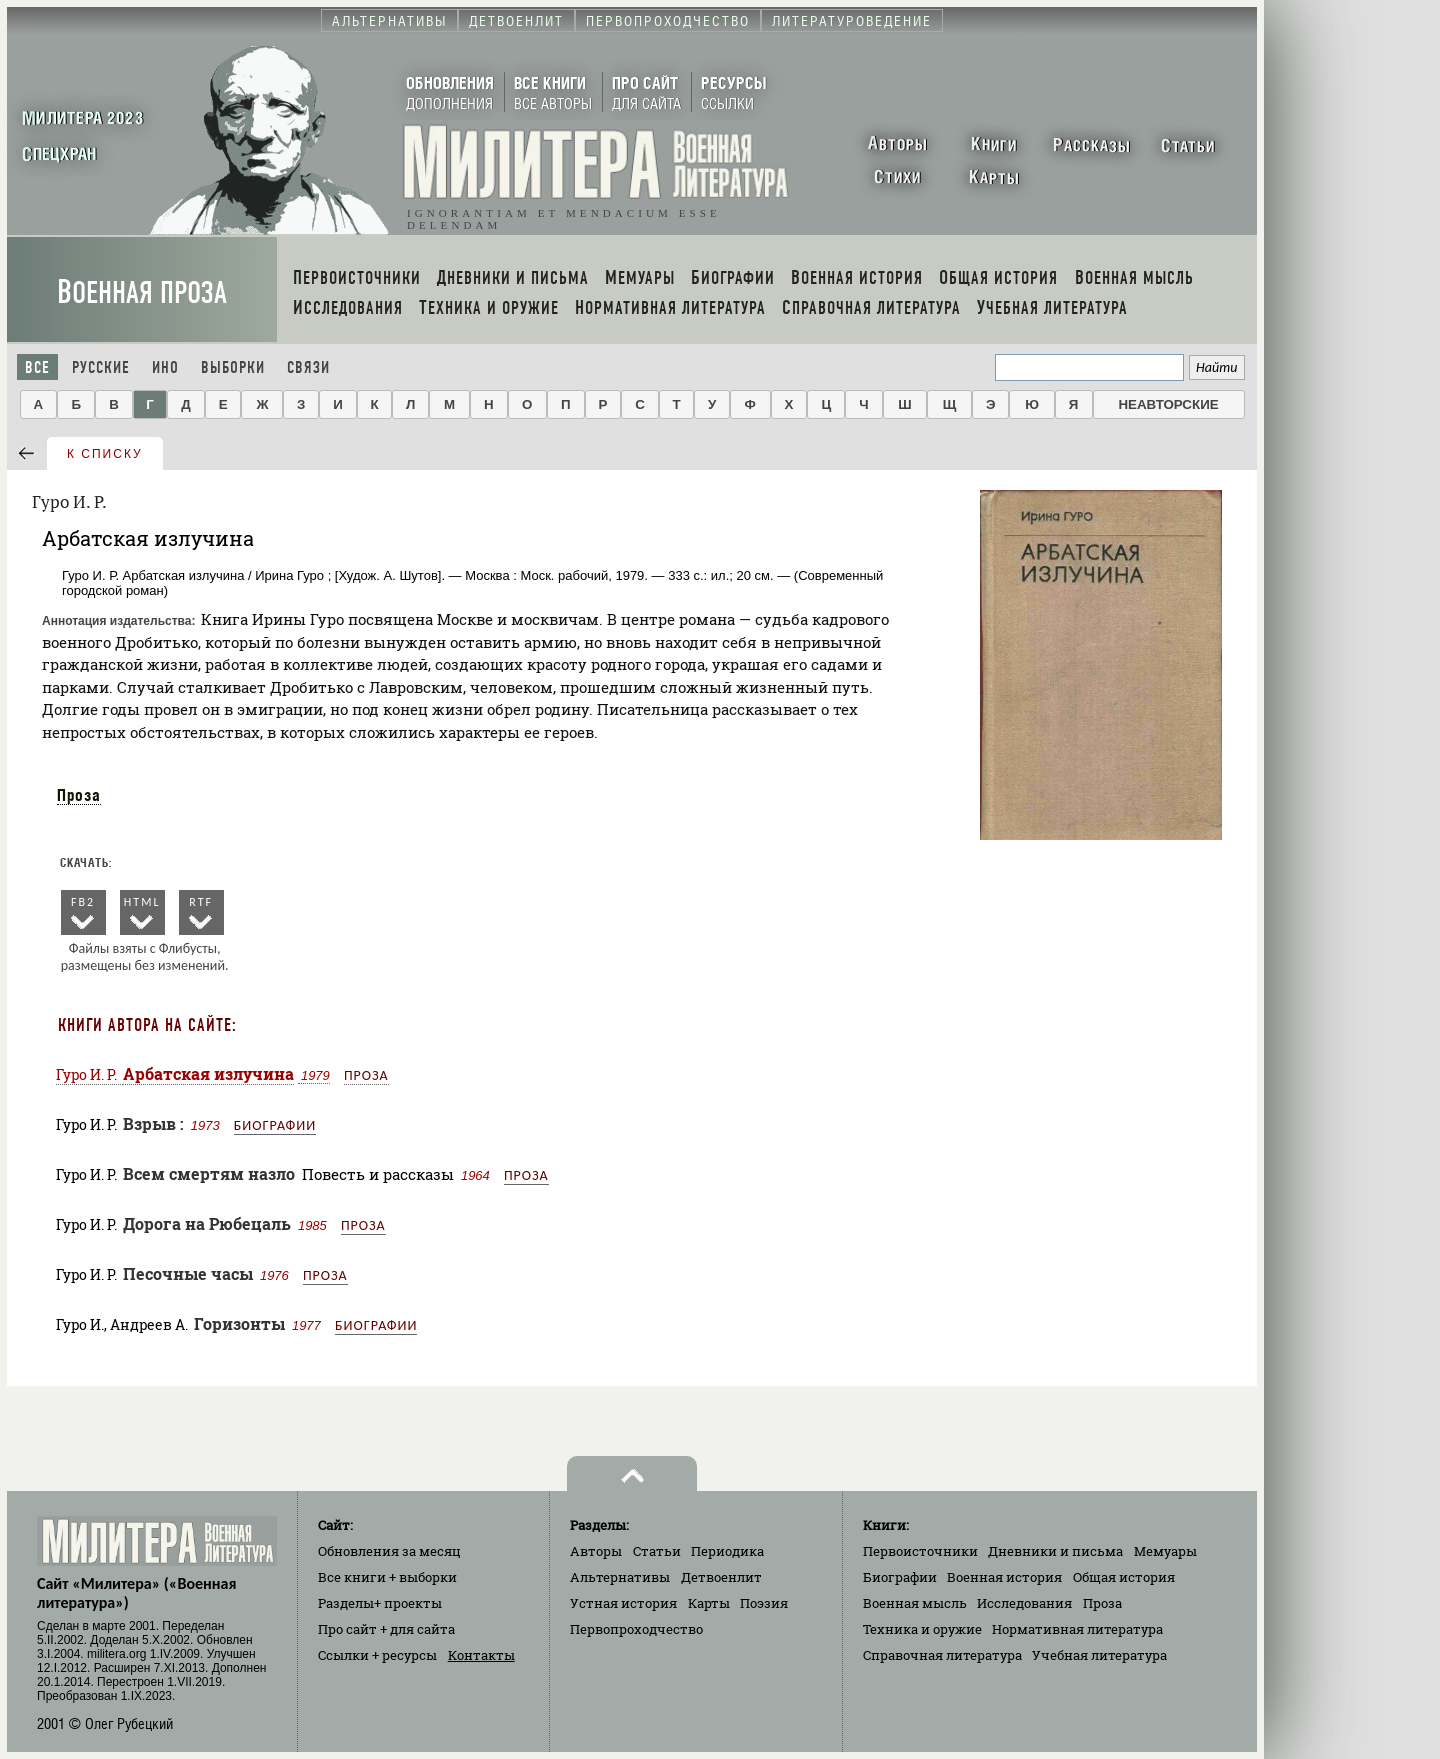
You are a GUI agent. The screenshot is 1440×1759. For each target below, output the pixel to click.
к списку (105, 454)
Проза (79, 795)
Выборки (233, 367)
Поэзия (764, 1603)
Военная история (1004, 1577)
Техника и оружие (922, 1629)
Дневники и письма (1055, 1551)
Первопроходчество (636, 1629)
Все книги (387, 1577)
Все (37, 367)
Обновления (389, 1551)
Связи (308, 367)
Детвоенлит (721, 1577)
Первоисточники (920, 1551)
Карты (709, 1603)
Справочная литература (942, 1655)
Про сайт (386, 1629)
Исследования (1024, 1603)
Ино (165, 367)
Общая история (1124, 1577)
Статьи (657, 1551)
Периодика (727, 1551)
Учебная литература (1099, 1655)
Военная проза (142, 292)
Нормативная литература (1077, 1629)
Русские (101, 367)
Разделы (380, 1603)
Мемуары (1165, 1551)
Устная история (623, 1603)
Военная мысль (915, 1603)
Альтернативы (620, 1577)
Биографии (275, 1125)
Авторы (596, 1551)
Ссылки (377, 1655)
